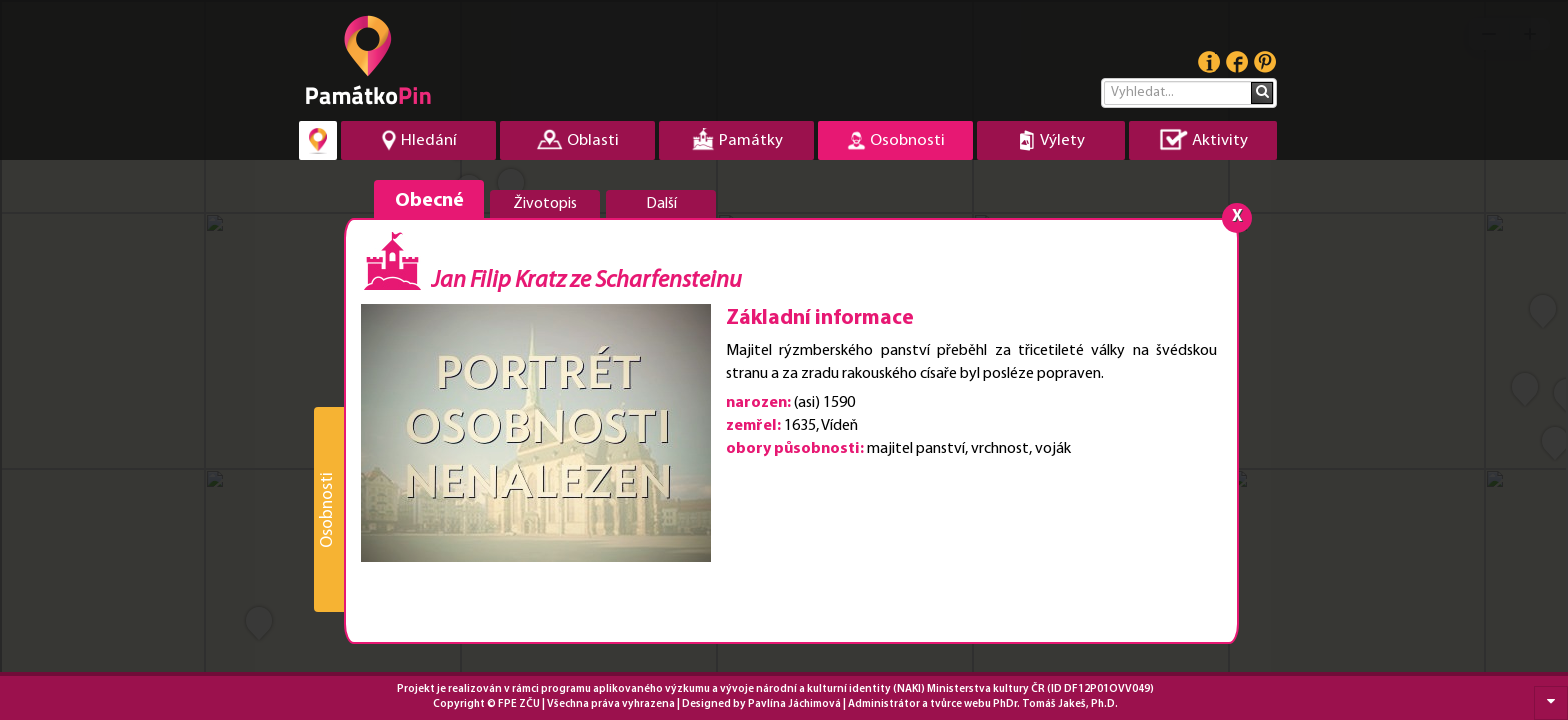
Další (661, 204)
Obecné (429, 201)
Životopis (545, 204)
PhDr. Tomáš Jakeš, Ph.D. (1055, 704)
